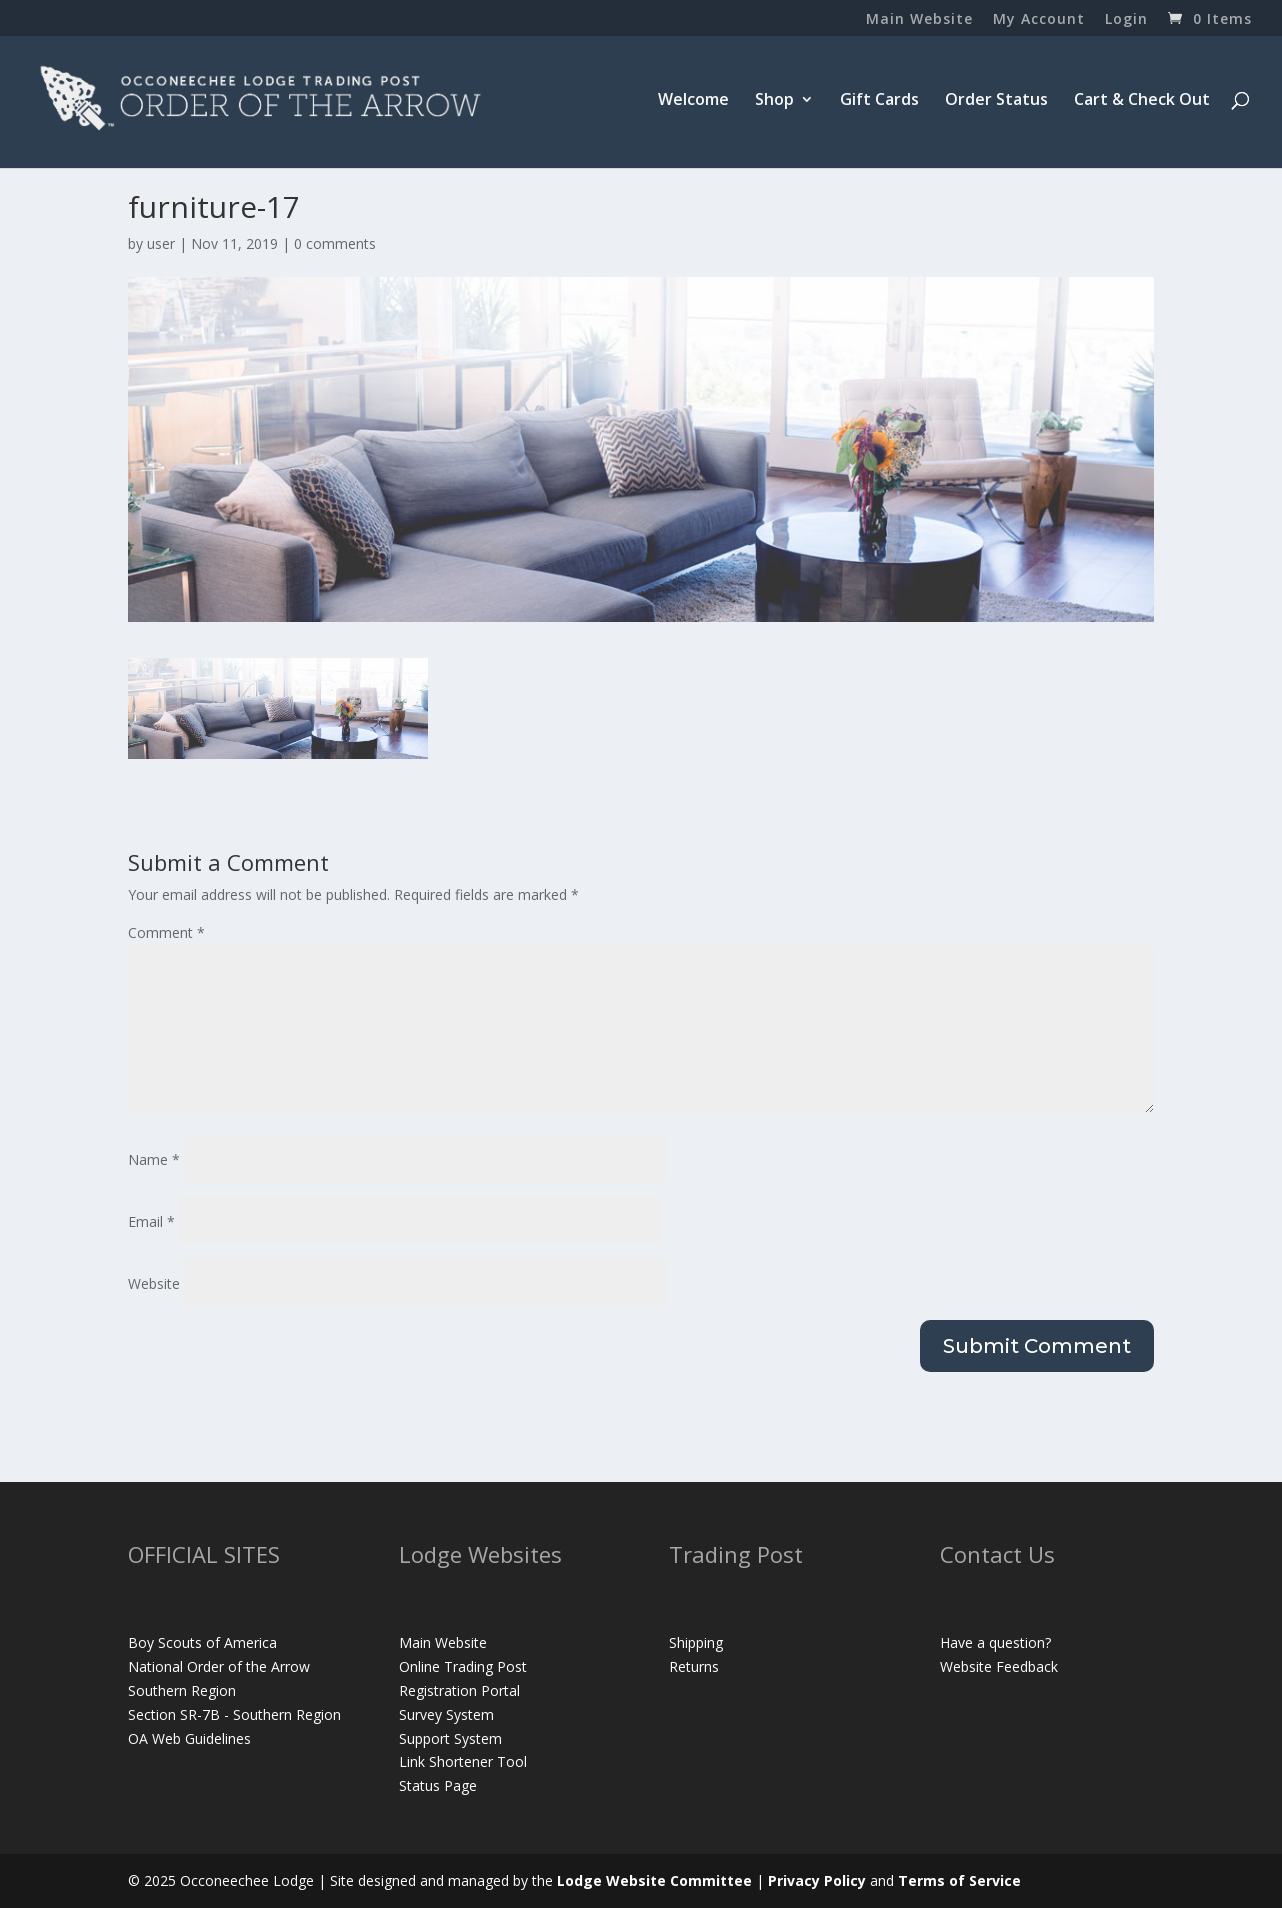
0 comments (335, 243)
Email (151, 1221)
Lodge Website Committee (654, 1880)
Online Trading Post (463, 1666)
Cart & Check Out (1142, 101)
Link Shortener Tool (463, 1761)
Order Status (996, 101)
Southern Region (182, 1690)
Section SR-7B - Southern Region (234, 1714)
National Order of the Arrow (219, 1666)
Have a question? (995, 1642)
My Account (1039, 20)
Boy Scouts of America (202, 1642)
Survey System (446, 1714)
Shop (774, 101)
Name (154, 1159)
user (161, 243)
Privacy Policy (817, 1880)
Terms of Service (959, 1880)
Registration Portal (459, 1690)
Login (1126, 20)
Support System (450, 1738)
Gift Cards (879, 101)
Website (154, 1283)
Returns (694, 1666)
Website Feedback (999, 1666)
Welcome (693, 101)
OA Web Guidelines (189, 1738)
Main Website (919, 20)
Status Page (438, 1785)
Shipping (696, 1642)
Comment (166, 932)
